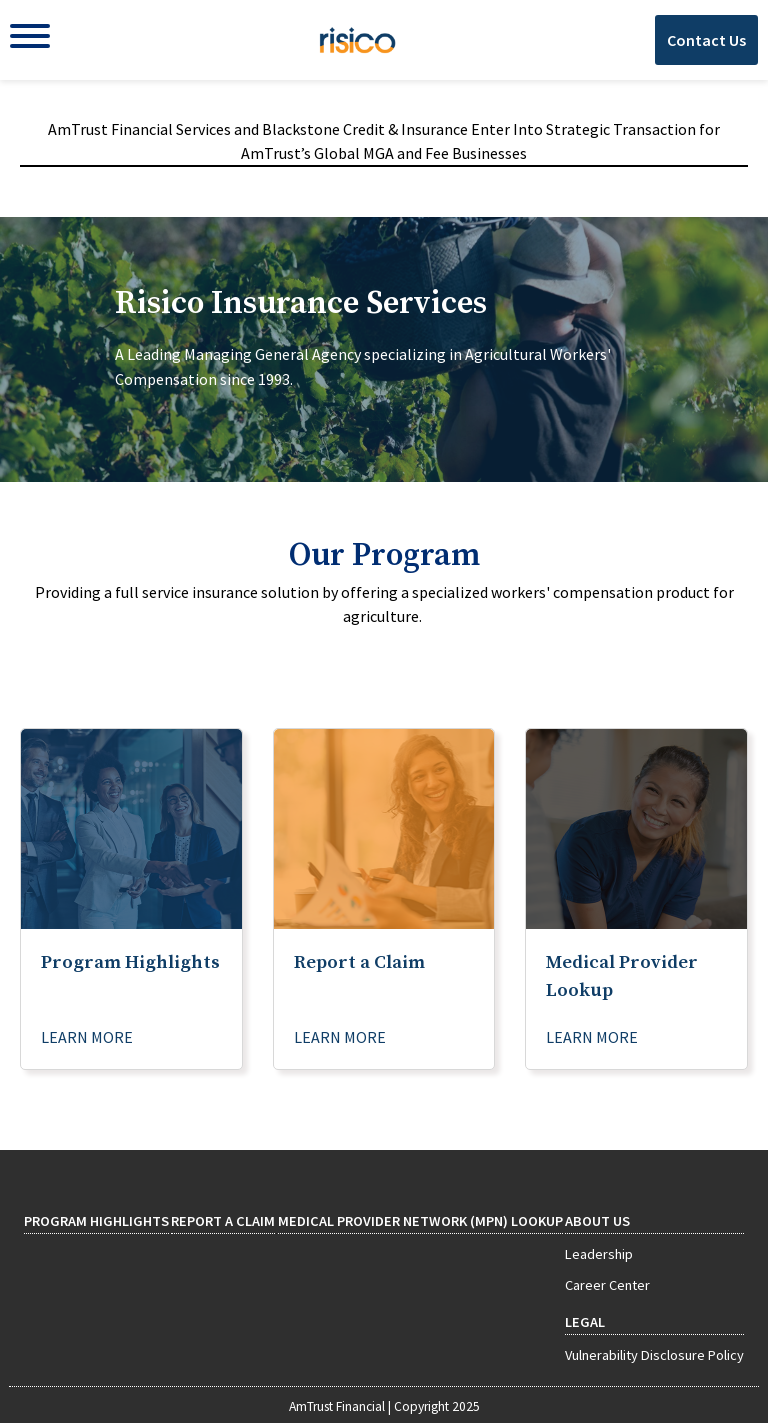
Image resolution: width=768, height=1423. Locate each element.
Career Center (607, 1285)
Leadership (599, 1254)
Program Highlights (96, 1221)
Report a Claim (223, 1221)
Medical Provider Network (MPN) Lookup (420, 1221)
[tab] (384, 349)
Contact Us (706, 40)
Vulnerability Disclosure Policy (654, 1355)
